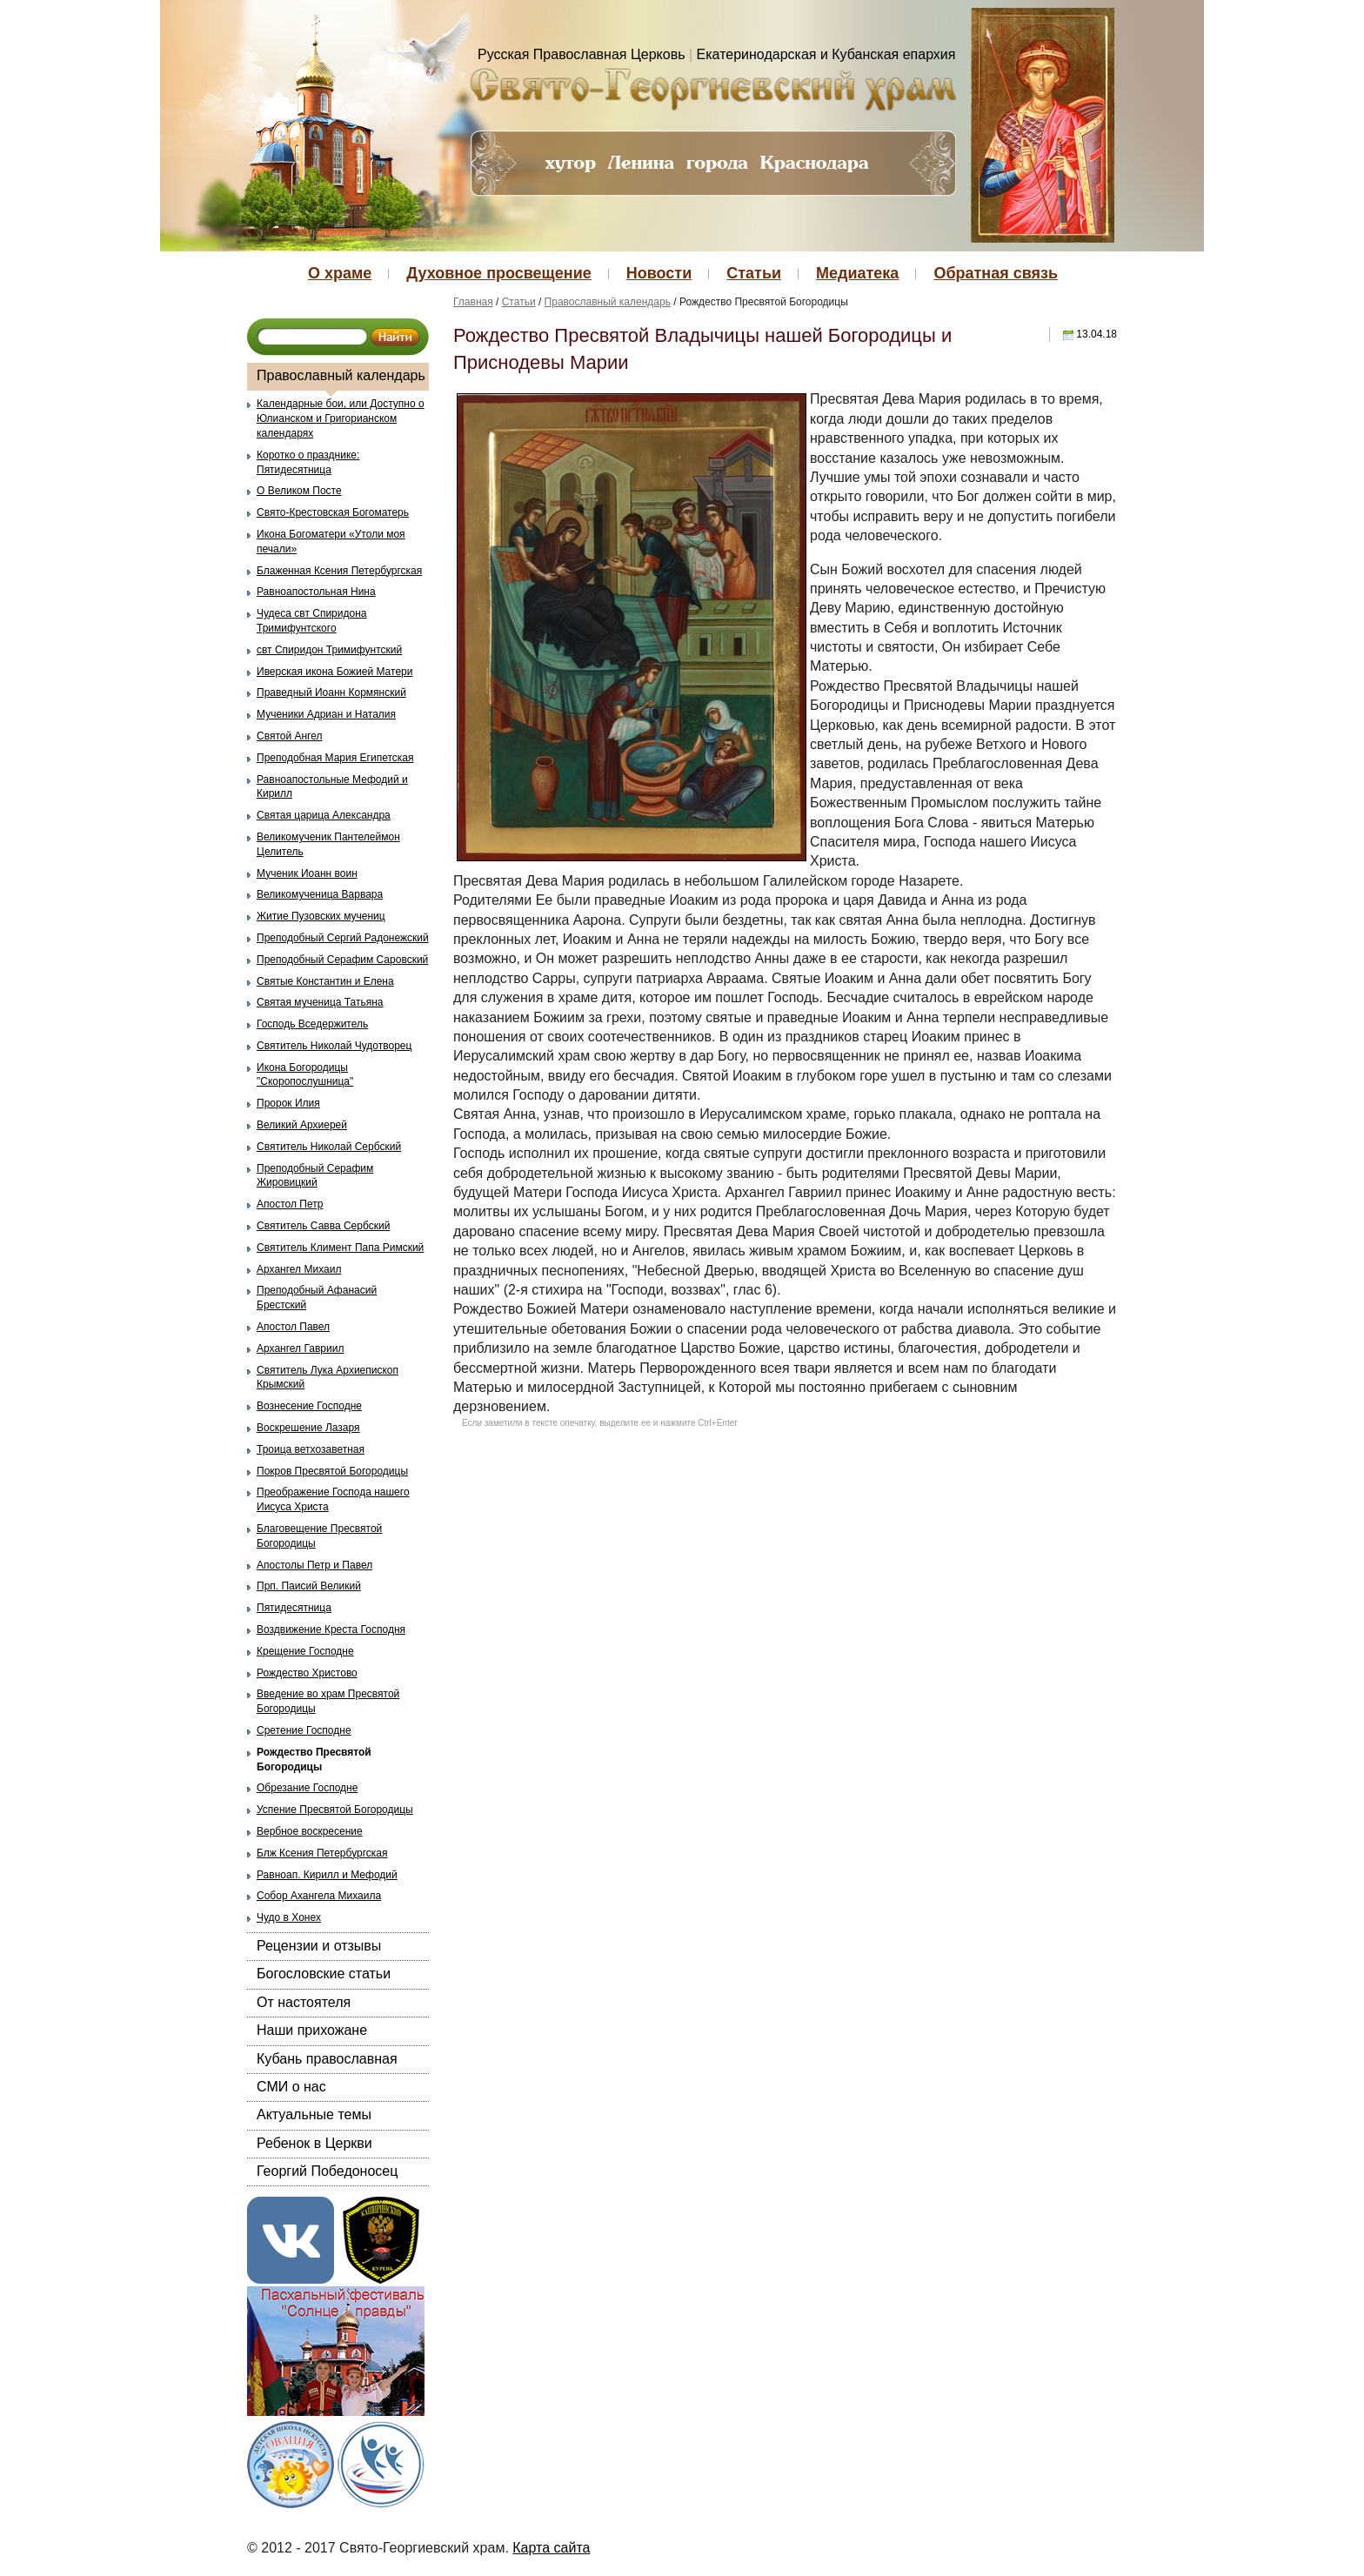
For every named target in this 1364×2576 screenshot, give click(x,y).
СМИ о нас (291, 2086)
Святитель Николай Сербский (329, 1147)
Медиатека (857, 273)
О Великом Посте (299, 491)
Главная (473, 302)
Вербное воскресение (310, 1831)
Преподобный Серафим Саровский (342, 959)
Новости (659, 273)
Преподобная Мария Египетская (335, 758)
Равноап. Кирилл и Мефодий (327, 1875)
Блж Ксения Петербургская (322, 1853)
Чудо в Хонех (289, 1917)
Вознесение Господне (309, 1406)
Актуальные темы (314, 2114)
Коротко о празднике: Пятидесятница (308, 462)
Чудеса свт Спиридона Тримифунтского (311, 620)
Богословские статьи (324, 1973)
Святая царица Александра (324, 815)
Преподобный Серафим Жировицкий (315, 1175)
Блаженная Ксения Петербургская (339, 571)
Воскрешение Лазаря (308, 1428)
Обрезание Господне (307, 1788)
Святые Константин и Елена (325, 981)
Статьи (753, 273)
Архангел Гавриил (300, 1348)
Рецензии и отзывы (319, 1945)
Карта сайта (551, 2547)
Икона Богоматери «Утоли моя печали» (331, 541)
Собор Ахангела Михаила (319, 1896)
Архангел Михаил (299, 1269)
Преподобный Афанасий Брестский (317, 1297)
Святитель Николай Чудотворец (334, 1046)
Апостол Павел (293, 1327)
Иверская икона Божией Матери (334, 672)
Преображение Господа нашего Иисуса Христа (333, 1499)
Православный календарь (341, 375)
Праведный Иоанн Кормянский (331, 692)
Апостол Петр (290, 1204)
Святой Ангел (290, 736)
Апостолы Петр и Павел (314, 1565)
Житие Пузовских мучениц (321, 916)
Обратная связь (995, 273)
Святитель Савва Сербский (323, 1226)
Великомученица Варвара (320, 894)
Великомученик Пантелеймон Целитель (328, 844)
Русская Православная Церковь (581, 54)
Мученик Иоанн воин (307, 873)
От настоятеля (304, 2002)
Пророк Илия (288, 1103)
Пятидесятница (294, 1608)
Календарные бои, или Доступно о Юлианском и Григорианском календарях (341, 418)
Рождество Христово (307, 1673)
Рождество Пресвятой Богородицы (314, 1759)
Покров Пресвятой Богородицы (332, 1471)
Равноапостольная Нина (316, 591)
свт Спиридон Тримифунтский (329, 650)
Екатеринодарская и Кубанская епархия (826, 54)
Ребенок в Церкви (314, 2143)
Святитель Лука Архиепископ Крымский (327, 1377)
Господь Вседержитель (312, 1024)
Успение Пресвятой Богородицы (335, 1809)
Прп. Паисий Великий (309, 1586)
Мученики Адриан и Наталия (326, 714)
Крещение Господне (305, 1651)
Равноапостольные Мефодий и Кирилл (332, 786)
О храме (339, 273)
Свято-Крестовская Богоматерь (333, 512)
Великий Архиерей (302, 1125)
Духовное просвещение (498, 273)
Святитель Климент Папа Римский (340, 1247)
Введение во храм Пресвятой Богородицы (328, 1701)
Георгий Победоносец (327, 2171)
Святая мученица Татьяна (320, 1002)
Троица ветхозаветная (310, 1449)
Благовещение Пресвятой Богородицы (319, 1535)
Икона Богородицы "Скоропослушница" (305, 1074)
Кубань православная (327, 2058)
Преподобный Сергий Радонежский (343, 938)
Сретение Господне (304, 1730)
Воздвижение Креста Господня (331, 1629)
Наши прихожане (312, 2030)
